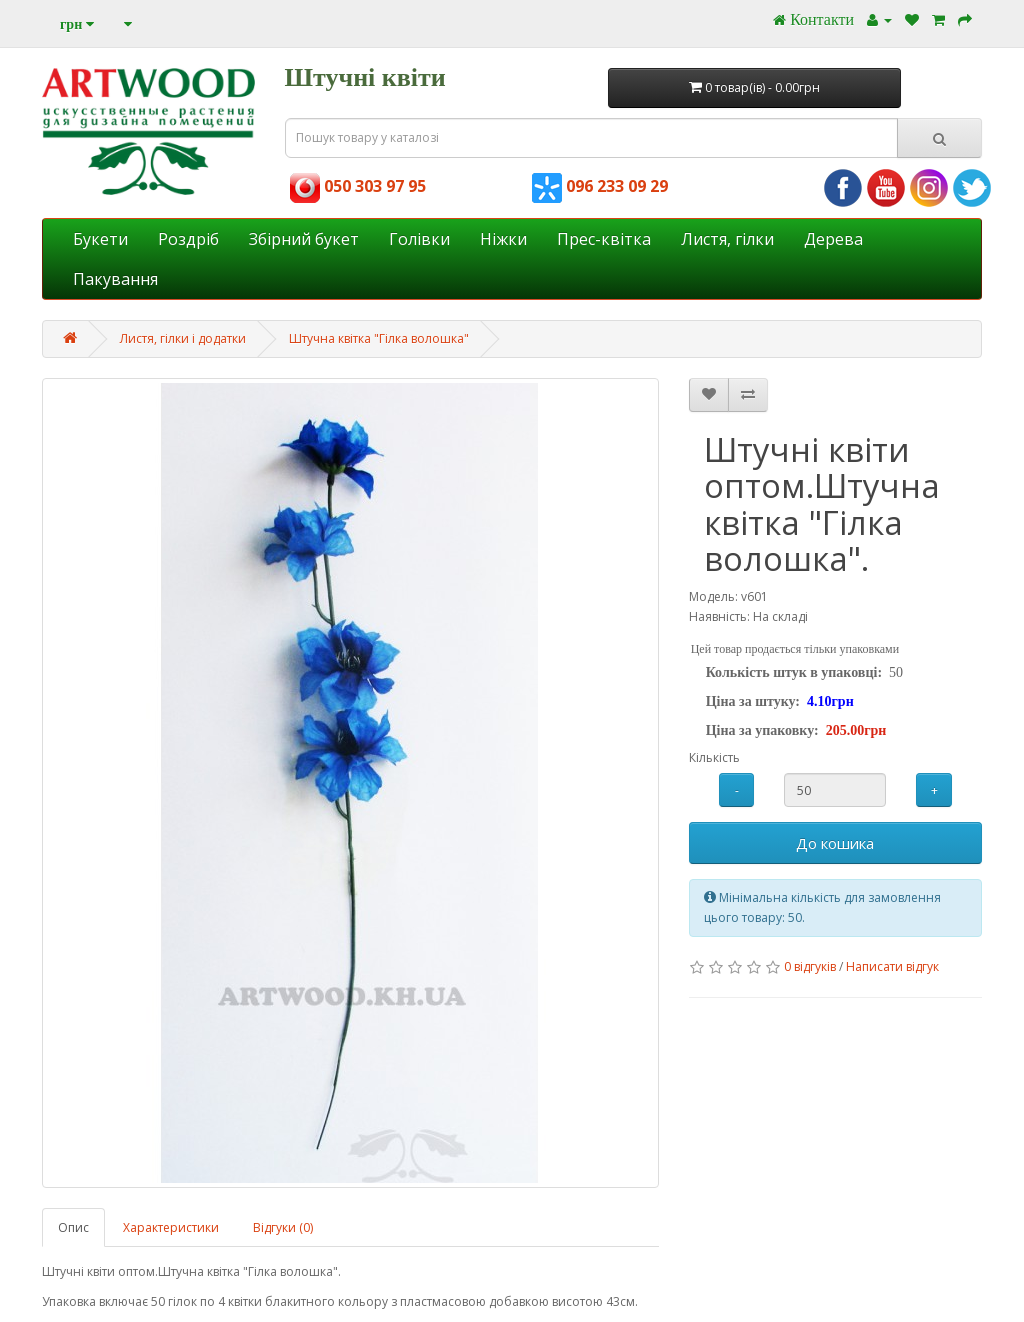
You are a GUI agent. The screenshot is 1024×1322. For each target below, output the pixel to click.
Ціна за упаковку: (762, 730)
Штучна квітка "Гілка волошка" (379, 338)
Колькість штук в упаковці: (794, 672)
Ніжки (503, 239)
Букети (100, 239)
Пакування (115, 279)
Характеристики (171, 1227)
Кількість (714, 757)
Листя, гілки (727, 239)
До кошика (835, 843)
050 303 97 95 (358, 186)
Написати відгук (892, 966)
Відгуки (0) (283, 1227)
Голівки (419, 239)
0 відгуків (810, 966)
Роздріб (188, 239)
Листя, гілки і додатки (183, 338)
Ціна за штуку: (753, 701)
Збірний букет (304, 239)
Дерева (833, 239)
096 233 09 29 (600, 186)
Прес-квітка (604, 239)
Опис (73, 1227)
